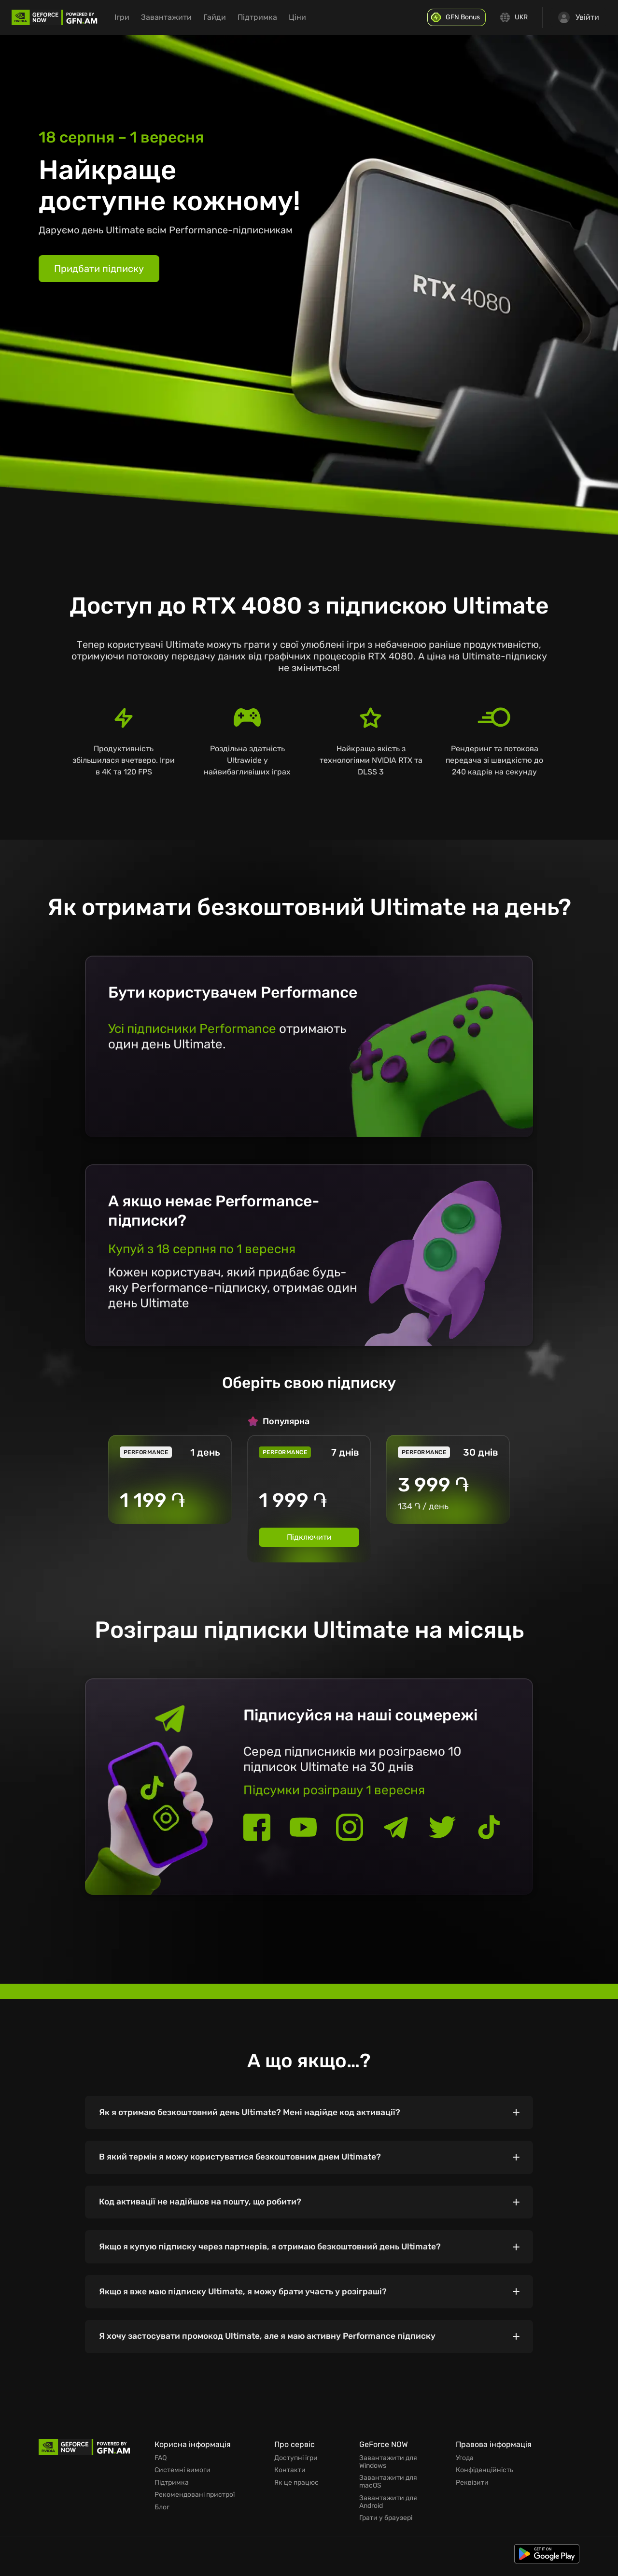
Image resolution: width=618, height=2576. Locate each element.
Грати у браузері (385, 2525)
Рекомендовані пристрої (194, 2502)
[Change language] (515, 17)
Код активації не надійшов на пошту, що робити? (204, 2206)
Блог (161, 2514)
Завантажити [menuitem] (177, 17)
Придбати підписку (99, 268)
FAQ (160, 2467)
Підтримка (171, 2490)
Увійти (578, 17)
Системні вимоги (182, 2479)
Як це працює (296, 2490)
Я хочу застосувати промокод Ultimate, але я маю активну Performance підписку (274, 2345)
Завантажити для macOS (388, 2490)
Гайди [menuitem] (225, 17)
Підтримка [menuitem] (268, 17)
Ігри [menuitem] (133, 17)
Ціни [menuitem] (308, 17)
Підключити (309, 1537)
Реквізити (472, 2490)
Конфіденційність (484, 2479)
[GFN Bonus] (459, 17)
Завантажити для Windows (388, 2471)
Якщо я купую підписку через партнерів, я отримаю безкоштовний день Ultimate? (276, 2252)
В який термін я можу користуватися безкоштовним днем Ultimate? (246, 2159)
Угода (465, 2467)
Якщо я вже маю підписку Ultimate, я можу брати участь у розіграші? (248, 2298)
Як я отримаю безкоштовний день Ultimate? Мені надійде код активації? (255, 2113)
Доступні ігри (296, 2467)
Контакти (290, 2479)
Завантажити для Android (388, 2510)
